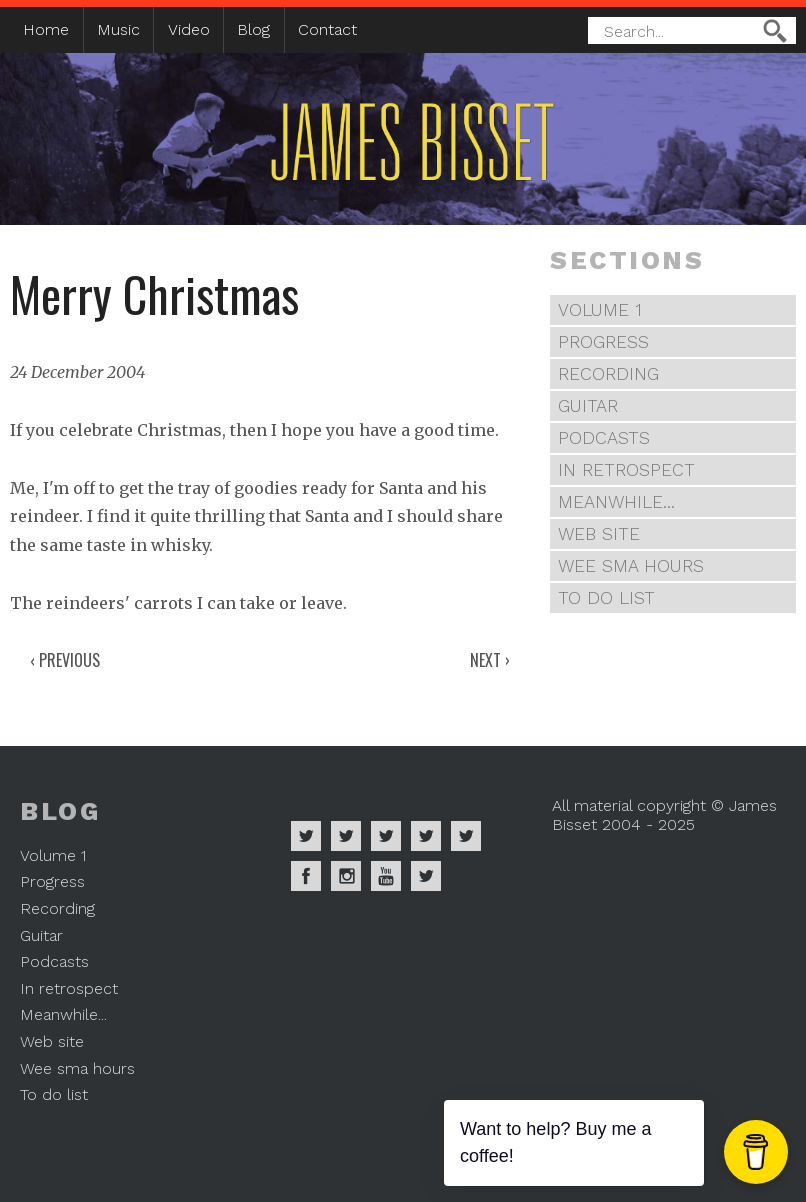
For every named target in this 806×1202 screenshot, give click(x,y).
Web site (599, 534)
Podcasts (604, 438)
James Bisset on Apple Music (346, 836)
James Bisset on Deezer (386, 836)
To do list (606, 598)
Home (46, 29)
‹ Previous (65, 660)
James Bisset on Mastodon (426, 876)
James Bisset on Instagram (346, 876)
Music (118, 29)
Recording (608, 374)
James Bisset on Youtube (386, 876)
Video (189, 29)
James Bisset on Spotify (306, 836)
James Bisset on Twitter (466, 836)
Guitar (588, 406)
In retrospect (626, 470)
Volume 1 (600, 310)
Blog (253, 29)
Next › (490, 660)
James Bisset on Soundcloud (426, 836)
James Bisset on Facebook (306, 876)
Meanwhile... (616, 502)
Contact (327, 29)
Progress (603, 342)
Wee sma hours (631, 566)
